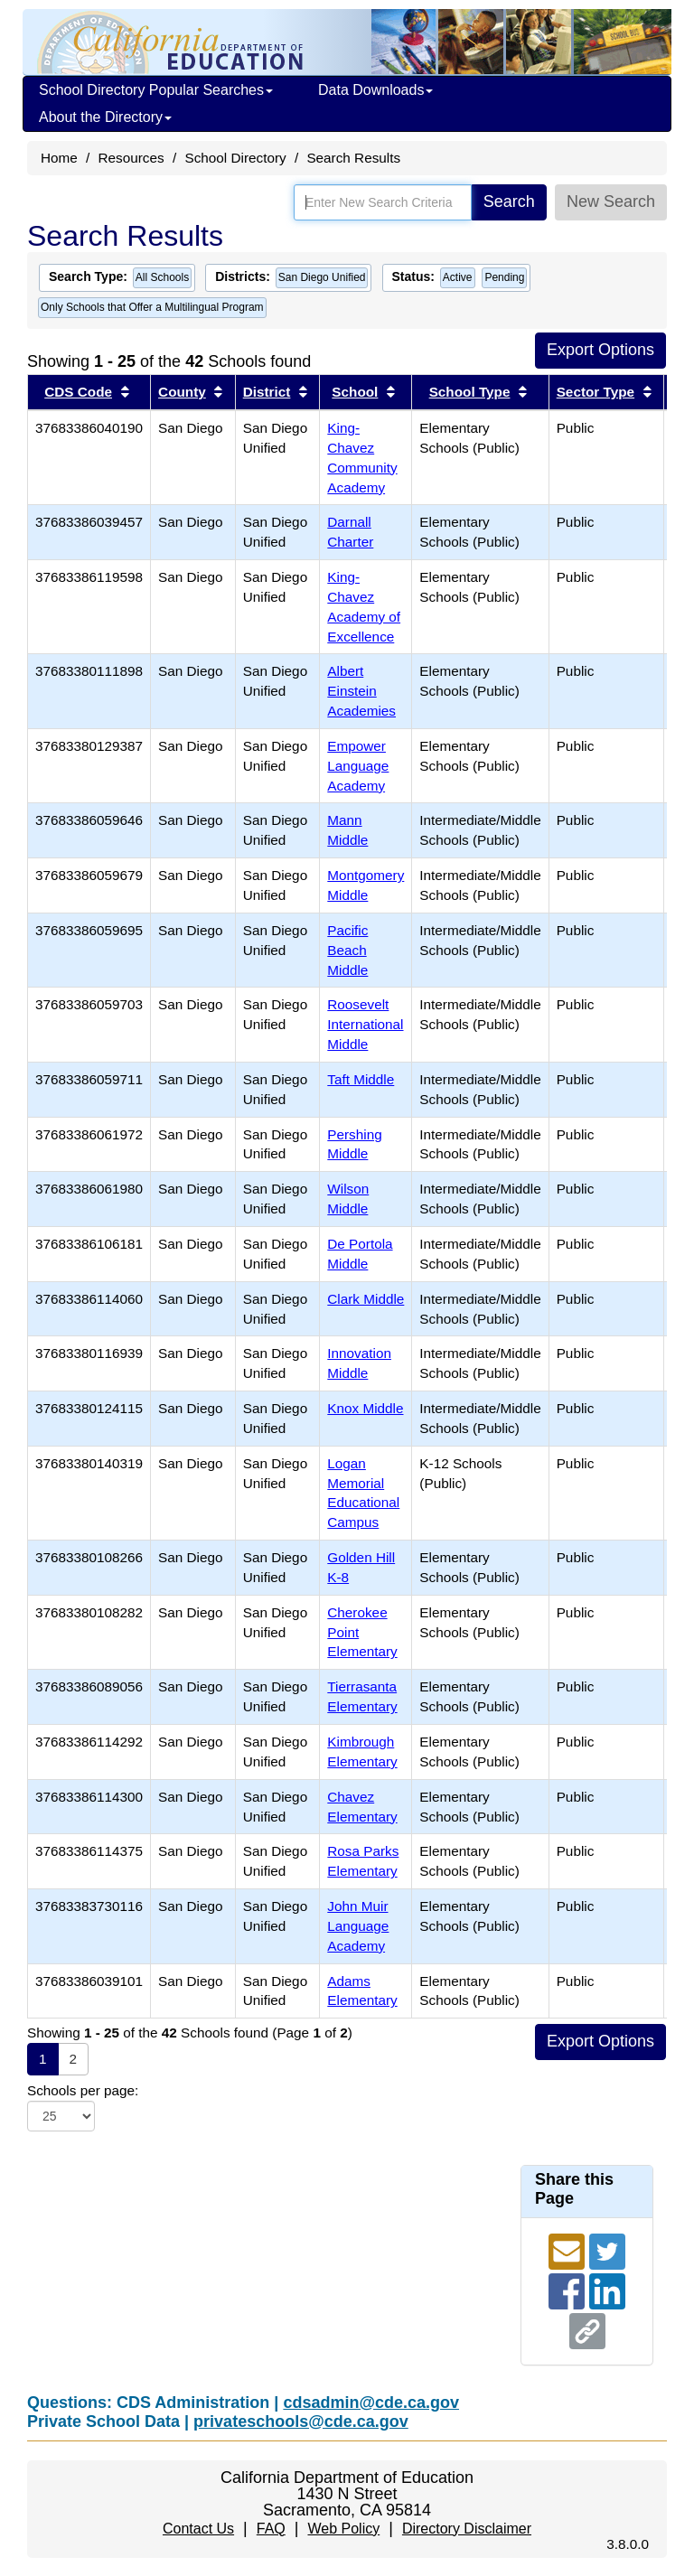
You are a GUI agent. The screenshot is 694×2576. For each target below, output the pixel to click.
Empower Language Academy (358, 765)
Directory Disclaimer (466, 2528)
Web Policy (343, 2528)
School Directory (235, 157)
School (355, 391)
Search (509, 201)
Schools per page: (82, 2090)
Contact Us (198, 2528)
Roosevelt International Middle (365, 1024)
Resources (131, 157)
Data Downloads (375, 90)
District (267, 391)
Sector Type (595, 391)
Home (59, 157)
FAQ (271, 2528)
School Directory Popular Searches (156, 90)
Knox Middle (365, 1408)
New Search (611, 201)
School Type (470, 391)
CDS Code (78, 391)
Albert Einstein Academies (361, 690)
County (182, 391)
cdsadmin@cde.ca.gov (371, 2402)
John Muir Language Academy (358, 1925)
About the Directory (105, 117)
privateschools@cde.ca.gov (300, 2421)
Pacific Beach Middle (347, 950)
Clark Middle (365, 1299)
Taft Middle (360, 1079)
